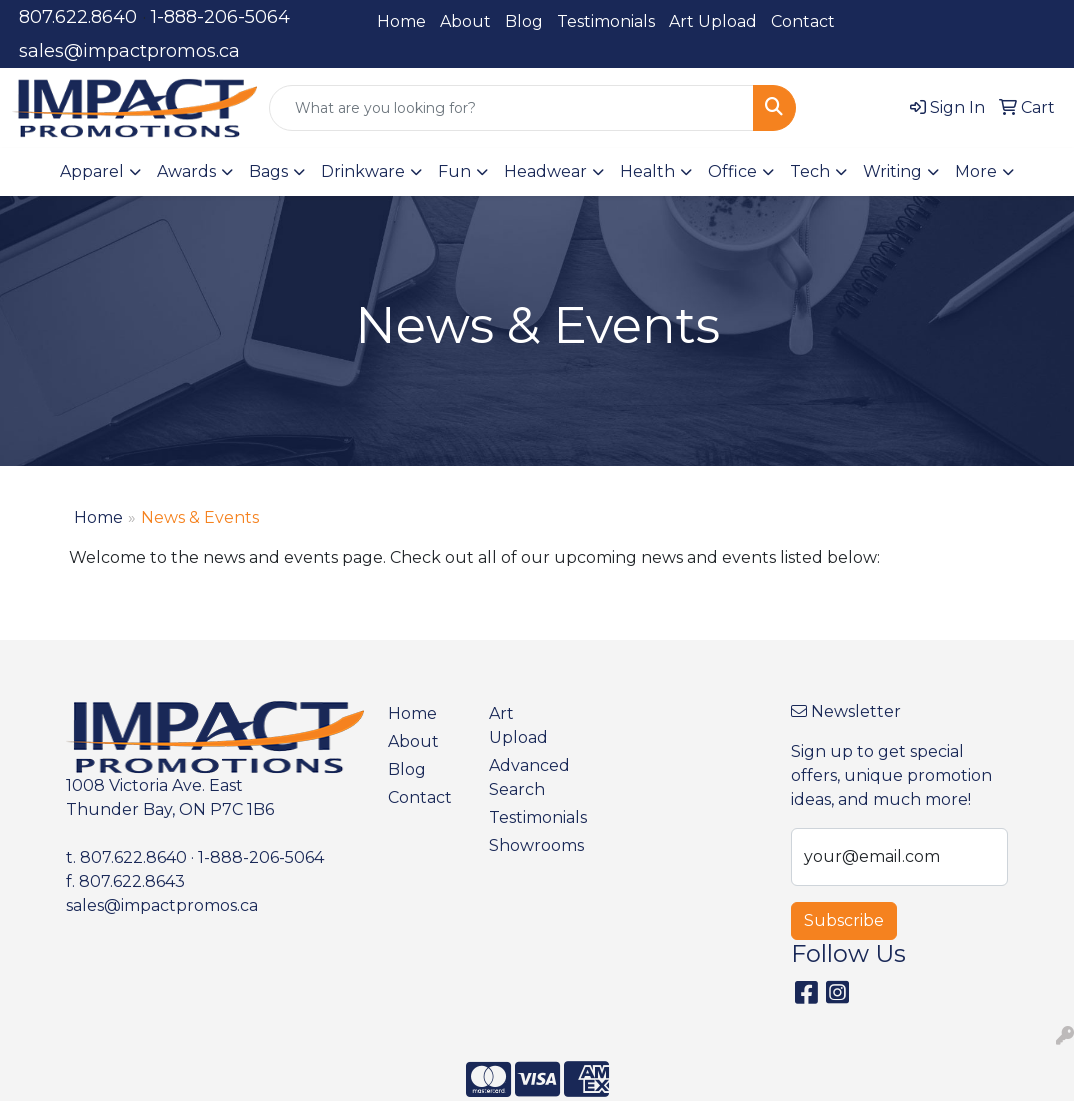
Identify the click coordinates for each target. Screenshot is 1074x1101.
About (465, 21)
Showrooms (527, 845)
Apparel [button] (92, 171)
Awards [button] (186, 171)
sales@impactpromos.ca (129, 51)
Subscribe (844, 920)
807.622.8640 (78, 17)
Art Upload (713, 21)
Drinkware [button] (363, 171)
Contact (803, 21)
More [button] (976, 171)
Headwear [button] (545, 171)
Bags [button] (268, 171)
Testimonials (606, 21)
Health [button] (647, 171)
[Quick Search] (511, 108)
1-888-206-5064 (220, 17)
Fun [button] (454, 171)
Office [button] (732, 171)
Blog (524, 21)
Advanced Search (527, 777)
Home (401, 21)
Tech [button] (810, 171)
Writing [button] (892, 171)
